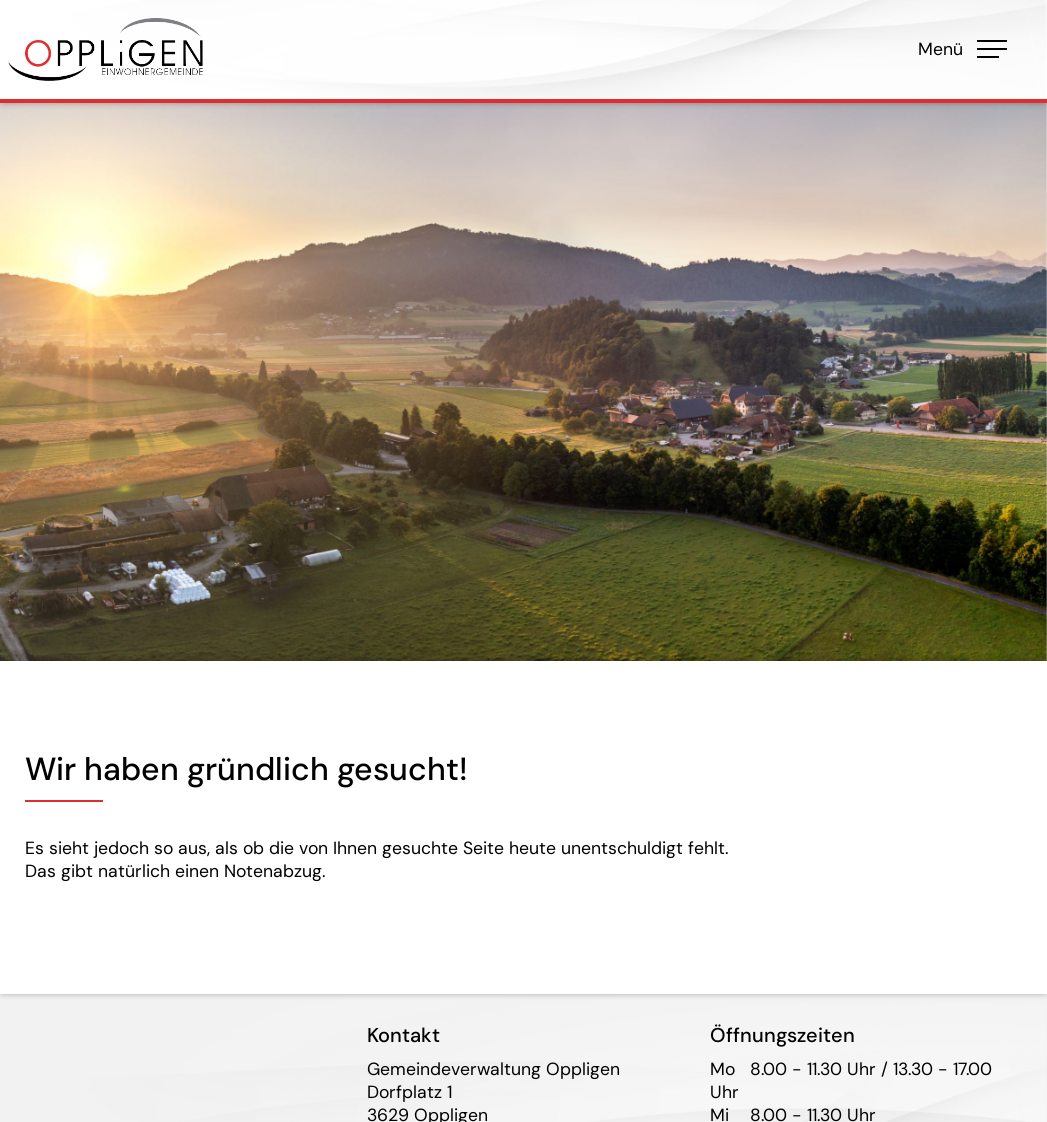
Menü (957, 49)
